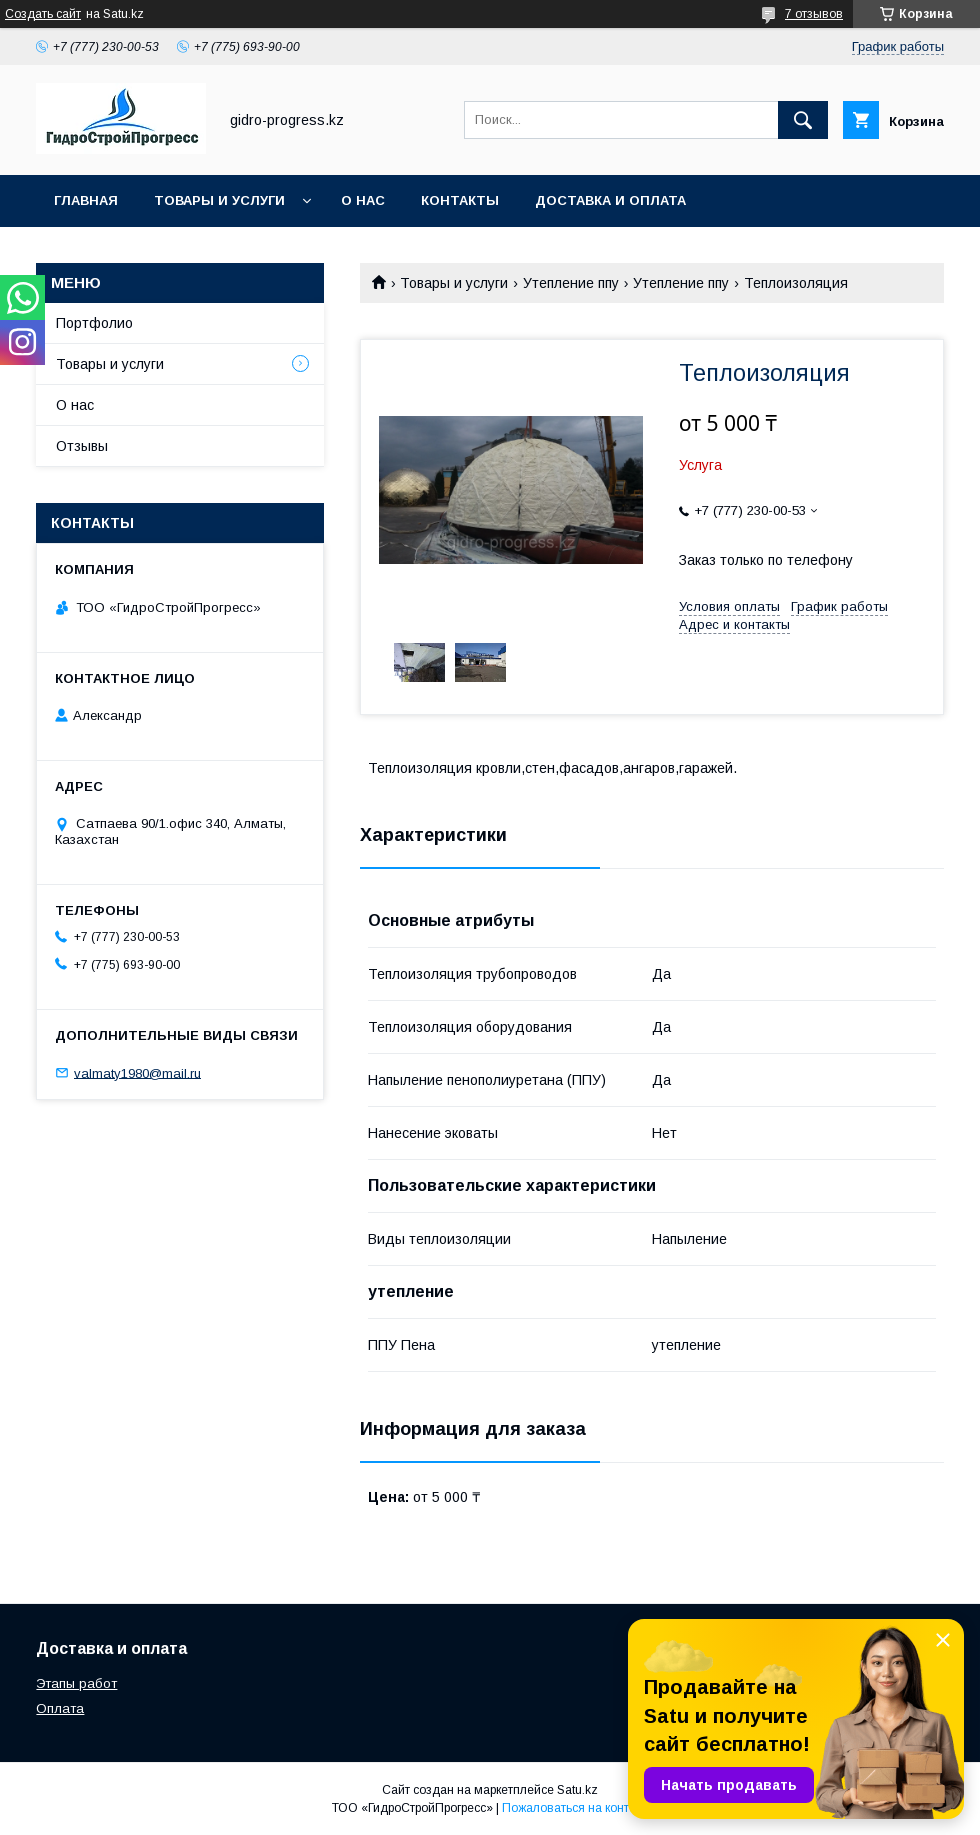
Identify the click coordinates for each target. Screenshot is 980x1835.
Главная (86, 200)
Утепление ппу (571, 283)
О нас (363, 200)
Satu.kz (577, 1790)
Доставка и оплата (610, 200)
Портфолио (94, 323)
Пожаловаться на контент (575, 1808)
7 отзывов (814, 14)
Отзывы (82, 446)
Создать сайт (43, 14)
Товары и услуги (219, 200)
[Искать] (803, 120)
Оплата (60, 1708)
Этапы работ (76, 1683)
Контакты (460, 200)
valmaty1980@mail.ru (137, 1072)
